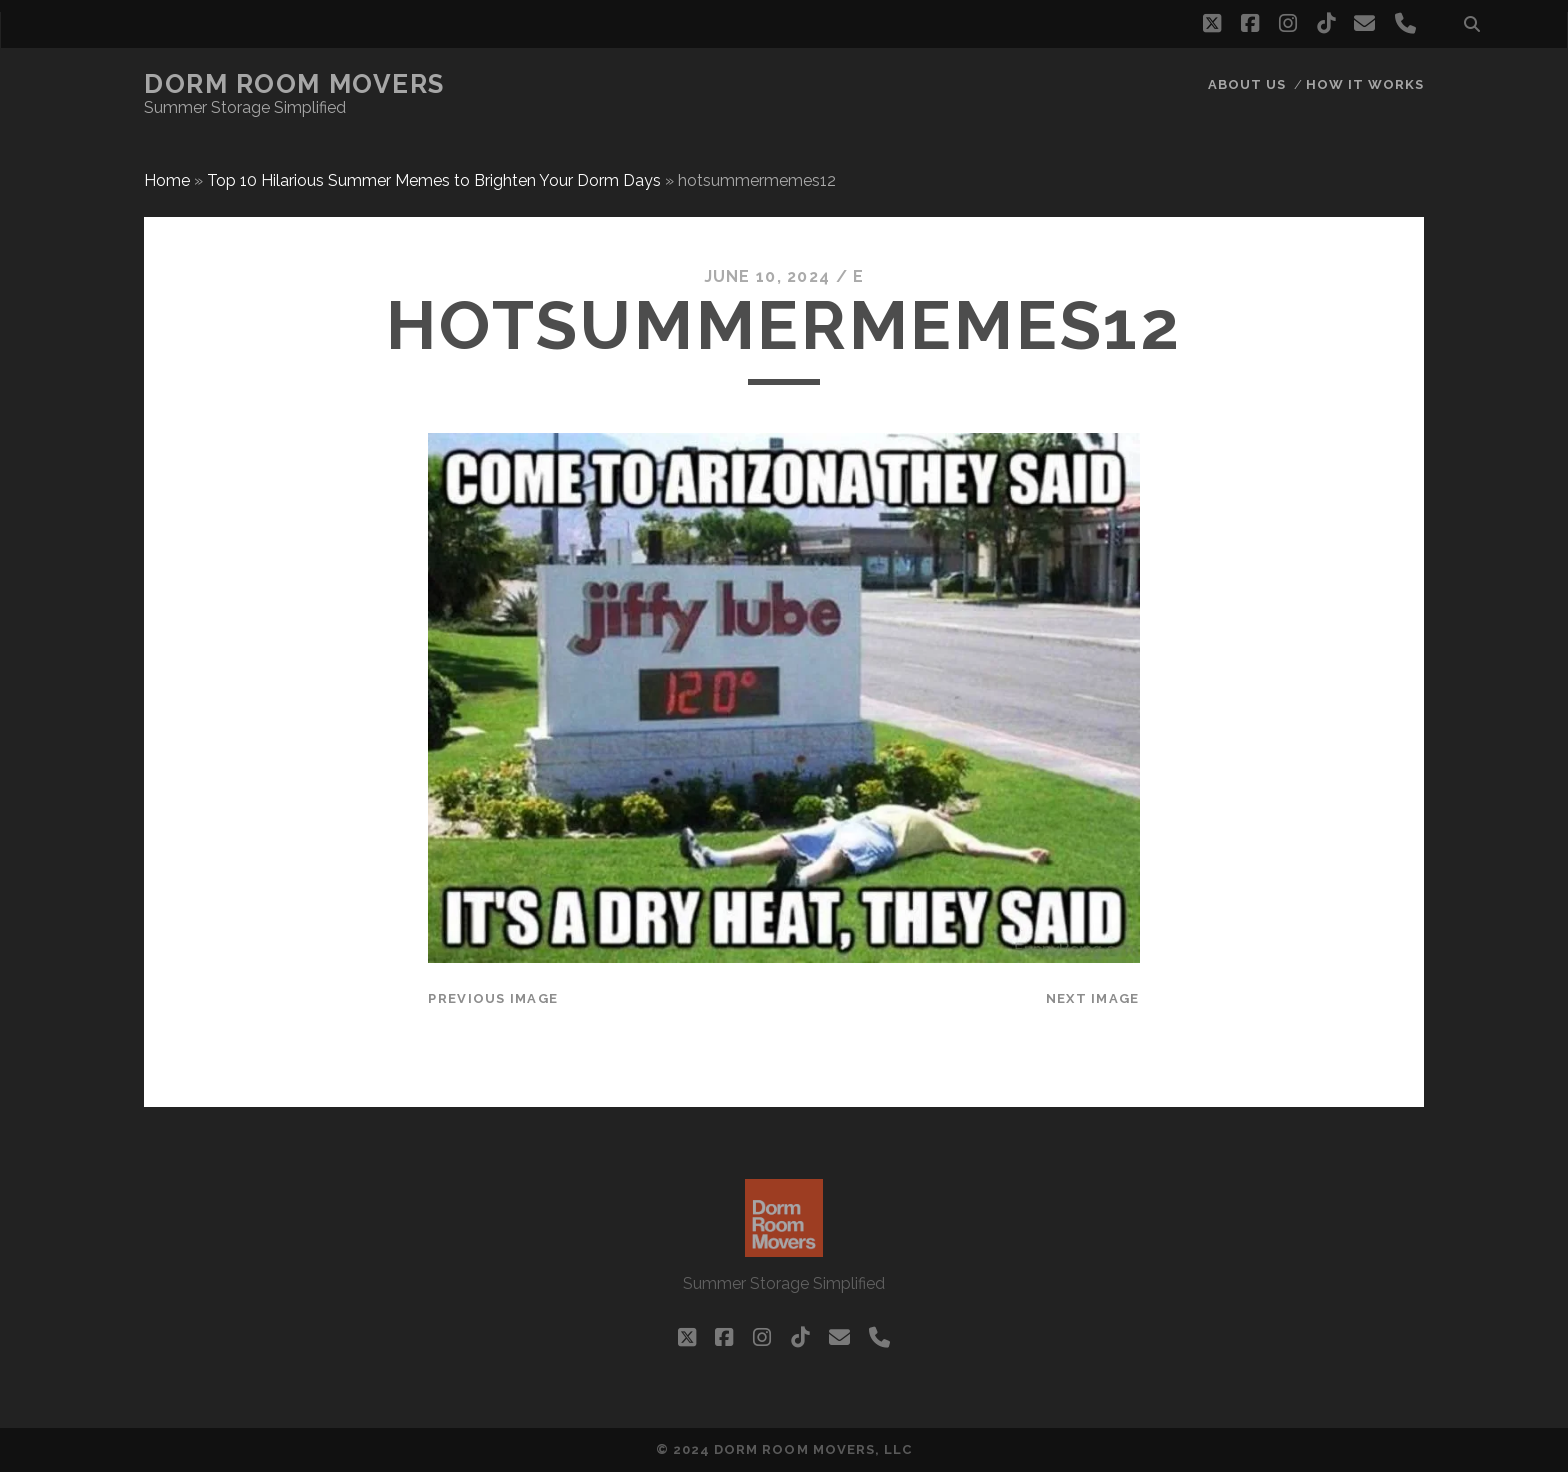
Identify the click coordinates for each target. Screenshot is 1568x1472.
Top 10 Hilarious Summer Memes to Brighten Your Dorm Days (434, 180)
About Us (1247, 84)
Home (167, 180)
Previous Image (493, 998)
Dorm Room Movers (294, 84)
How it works (1365, 84)
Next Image (1093, 998)
